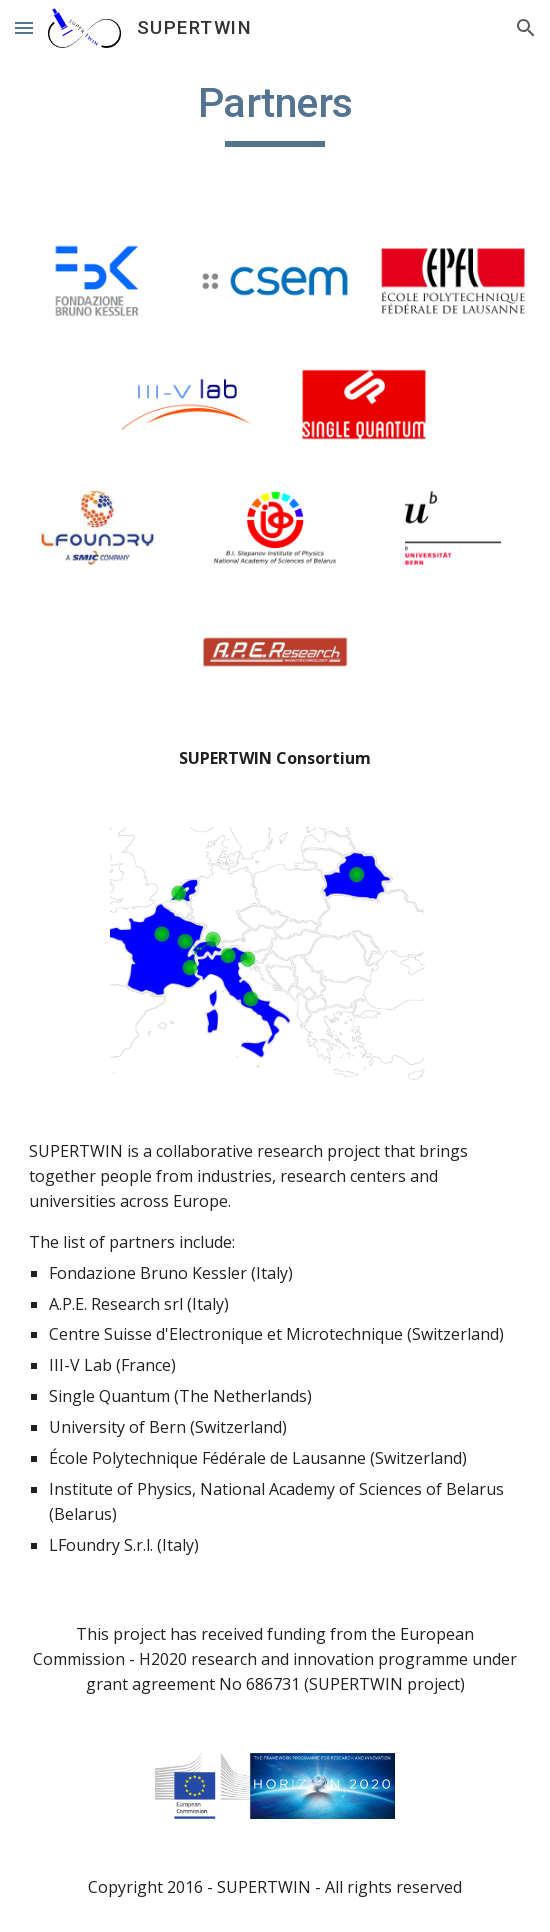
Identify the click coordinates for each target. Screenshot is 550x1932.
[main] (274, 112)
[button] (24, 27)
